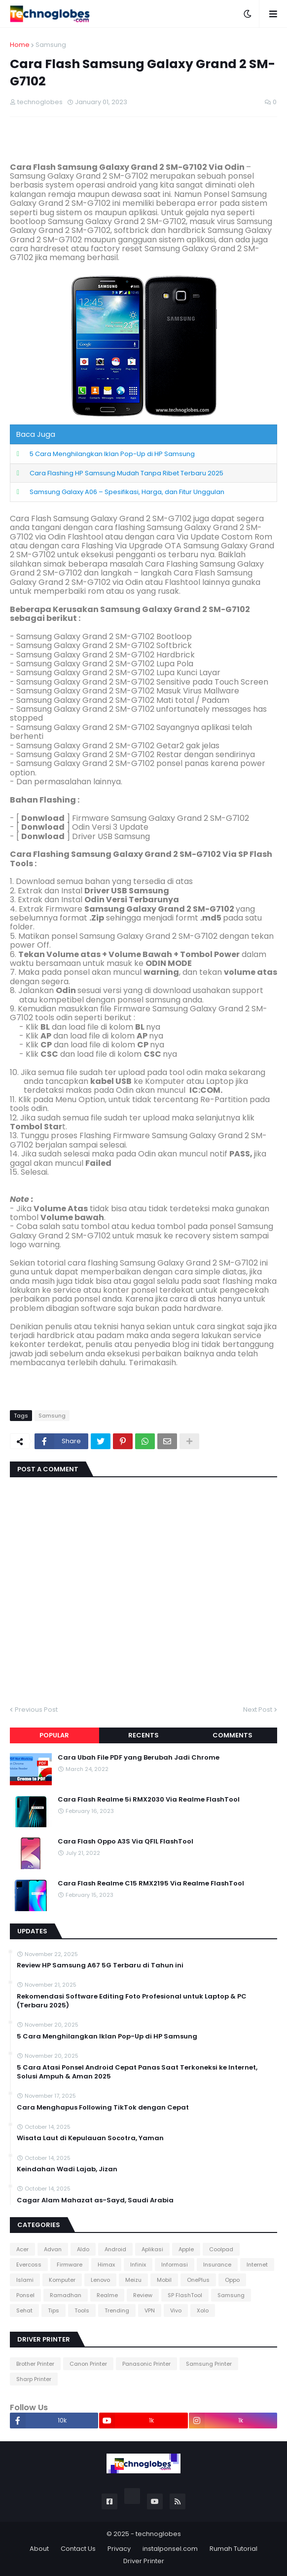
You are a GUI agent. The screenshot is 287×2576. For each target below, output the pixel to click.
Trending (117, 2310)
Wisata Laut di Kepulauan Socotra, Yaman (90, 2138)
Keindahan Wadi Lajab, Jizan (67, 2169)
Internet (257, 2264)
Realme (107, 2295)
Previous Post (36, 1709)
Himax (106, 2264)
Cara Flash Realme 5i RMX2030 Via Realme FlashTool (149, 1799)
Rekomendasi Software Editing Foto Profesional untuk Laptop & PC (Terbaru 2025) (132, 2001)
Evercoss (28, 2264)
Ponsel (25, 2295)
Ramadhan (65, 2295)
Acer (22, 2249)
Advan (53, 2249)
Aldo (83, 2249)
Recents (143, 1735)
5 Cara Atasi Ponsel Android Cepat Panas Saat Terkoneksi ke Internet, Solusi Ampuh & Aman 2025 (137, 2072)
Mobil (164, 2280)
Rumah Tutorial (233, 2548)
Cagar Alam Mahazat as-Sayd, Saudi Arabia (95, 2200)
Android (115, 2249)
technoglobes (158, 2533)
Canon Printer (88, 2364)
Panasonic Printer (146, 2364)
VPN (149, 2310)
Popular (54, 1735)
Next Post (257, 1709)
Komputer (62, 2280)
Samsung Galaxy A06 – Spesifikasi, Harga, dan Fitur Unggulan (127, 492)
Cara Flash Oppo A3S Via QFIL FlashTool (125, 1841)
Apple (186, 2249)
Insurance (217, 2264)
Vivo (175, 2310)
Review (142, 2295)
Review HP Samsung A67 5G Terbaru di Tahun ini (100, 1965)
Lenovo (100, 2280)
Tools (81, 2310)
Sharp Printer (33, 2379)
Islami (25, 2280)
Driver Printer (143, 2561)
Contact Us (78, 2548)
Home (20, 44)
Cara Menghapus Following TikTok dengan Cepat (103, 2107)
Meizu (133, 2280)
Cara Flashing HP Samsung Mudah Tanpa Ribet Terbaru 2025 (126, 473)
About (39, 2548)
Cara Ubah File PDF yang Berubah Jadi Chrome (138, 1757)
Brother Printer (35, 2364)
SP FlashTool (185, 2295)
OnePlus (198, 2280)
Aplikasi (152, 2249)
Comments (232, 1735)
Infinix (138, 2264)
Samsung (51, 44)
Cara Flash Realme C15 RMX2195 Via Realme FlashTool (151, 1883)
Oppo (232, 2280)
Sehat (24, 2310)
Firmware (69, 2264)
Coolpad (221, 2249)
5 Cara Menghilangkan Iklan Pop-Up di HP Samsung (112, 454)
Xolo (203, 2310)
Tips (53, 2310)
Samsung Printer (209, 2364)
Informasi (174, 2264)
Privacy (119, 2548)
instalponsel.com (170, 2548)
